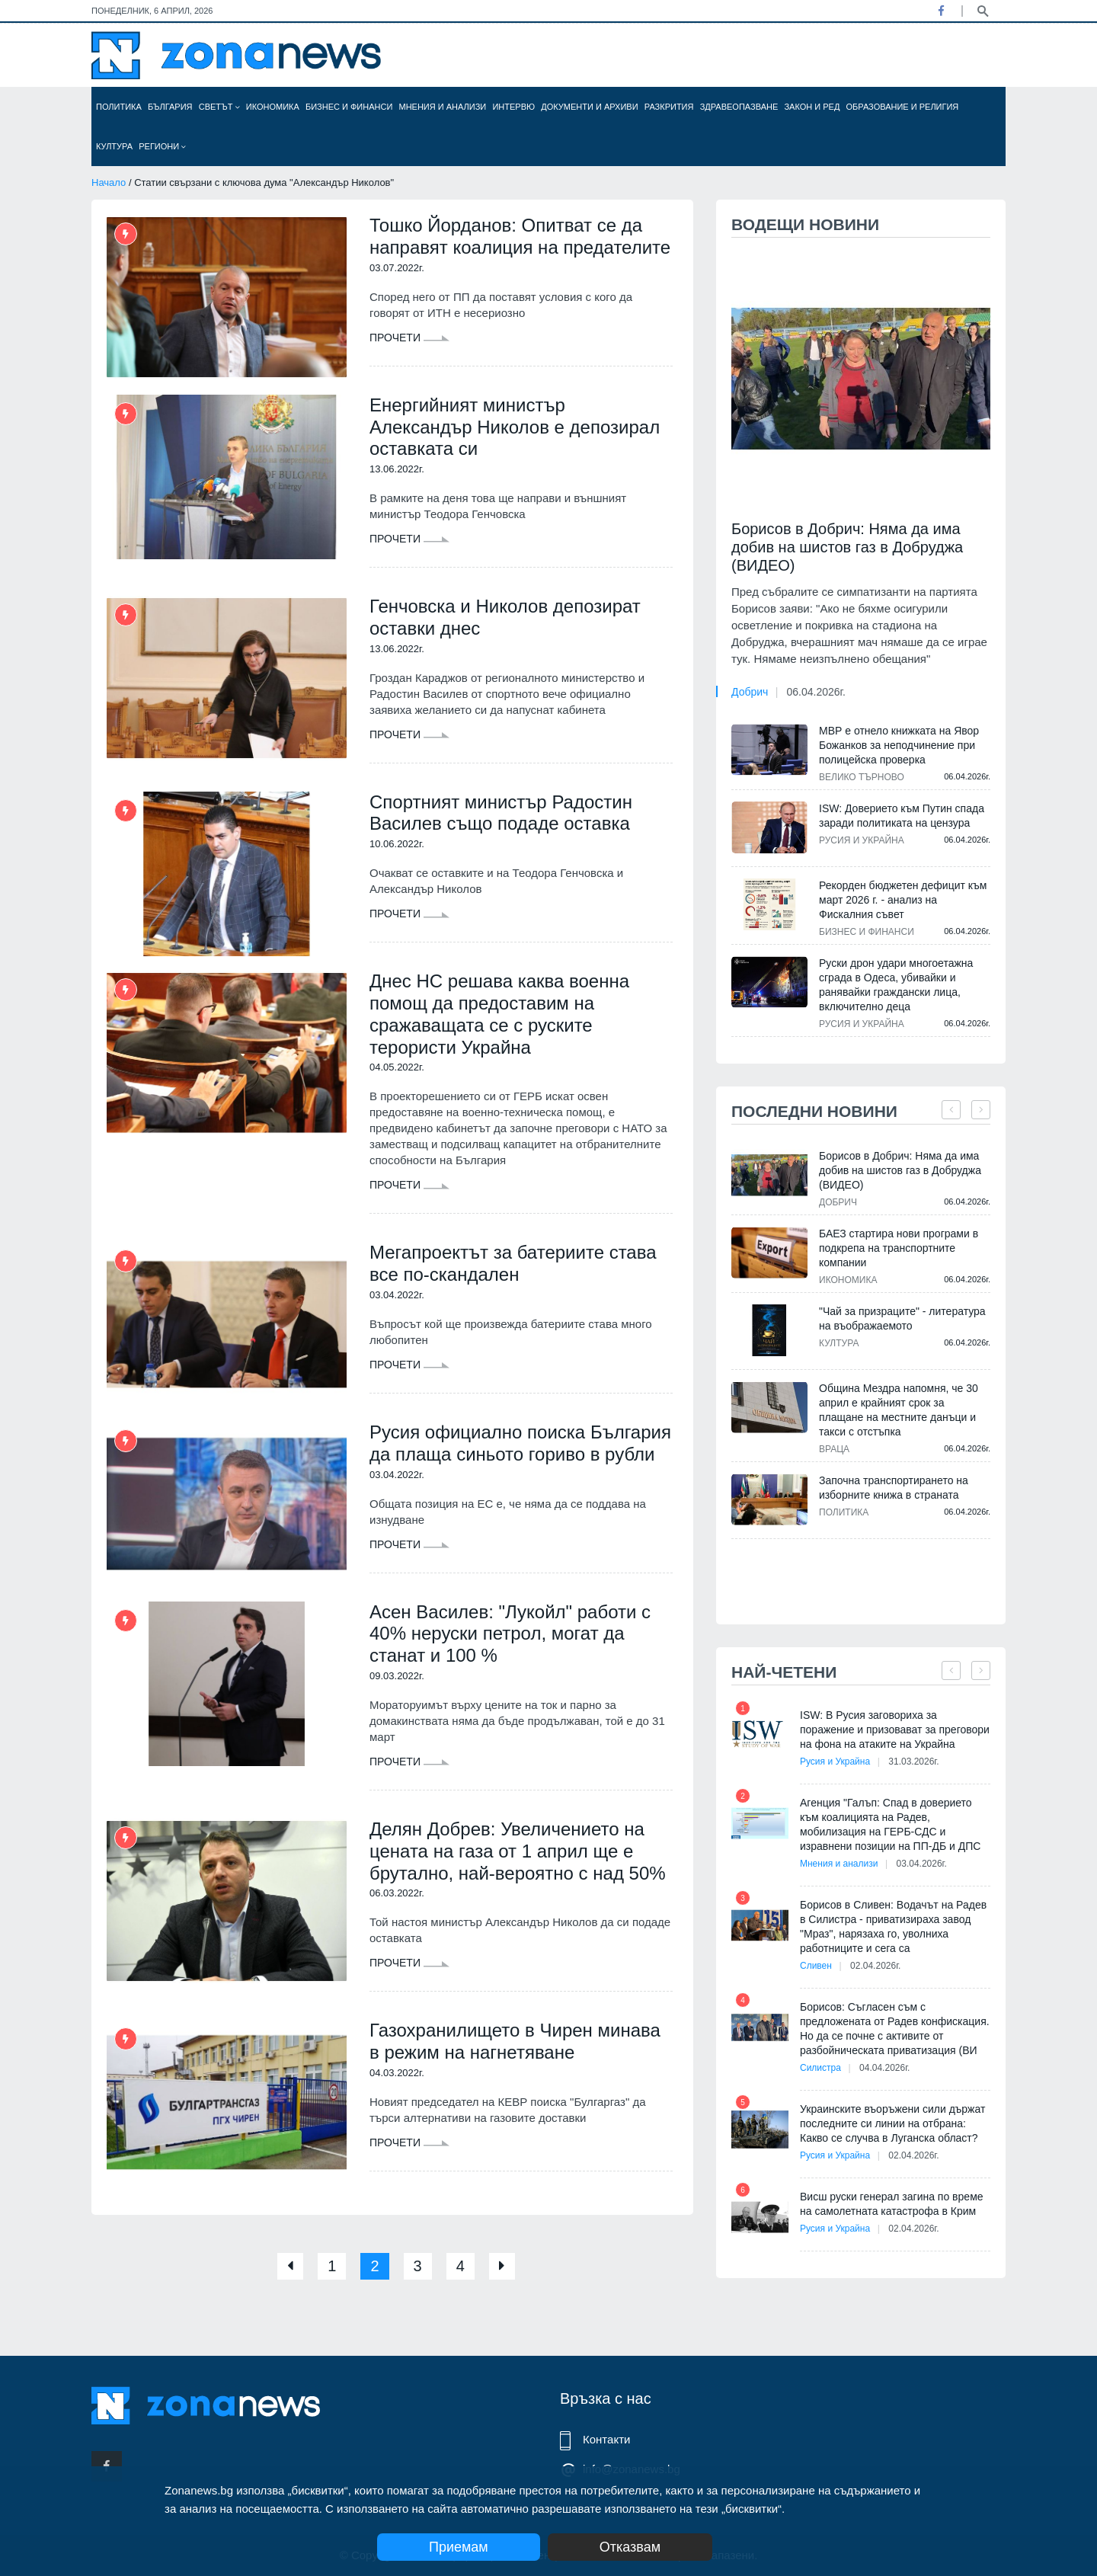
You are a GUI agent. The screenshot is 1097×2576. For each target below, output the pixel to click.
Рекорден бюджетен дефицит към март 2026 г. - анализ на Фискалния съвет (903, 899)
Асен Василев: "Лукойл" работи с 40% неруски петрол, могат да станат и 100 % (510, 1634)
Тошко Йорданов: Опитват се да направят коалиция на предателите (519, 236)
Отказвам (630, 2547)
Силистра (820, 2067)
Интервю (513, 106)
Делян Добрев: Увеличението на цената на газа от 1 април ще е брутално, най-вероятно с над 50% (517, 1851)
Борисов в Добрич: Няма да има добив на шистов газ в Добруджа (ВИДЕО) (847, 547)
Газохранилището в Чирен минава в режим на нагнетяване (514, 2041)
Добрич (749, 692)
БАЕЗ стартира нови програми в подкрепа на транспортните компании (898, 1248)
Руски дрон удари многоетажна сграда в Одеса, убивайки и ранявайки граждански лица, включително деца (896, 985)
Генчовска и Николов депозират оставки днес (505, 617)
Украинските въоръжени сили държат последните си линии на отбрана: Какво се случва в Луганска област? (892, 2123)
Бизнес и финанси (348, 106)
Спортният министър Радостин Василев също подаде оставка (500, 813)
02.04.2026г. (875, 1965)
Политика (119, 106)
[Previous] (290, 2266)
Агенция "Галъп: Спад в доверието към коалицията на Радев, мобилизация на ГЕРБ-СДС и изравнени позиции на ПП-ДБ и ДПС (890, 1824)
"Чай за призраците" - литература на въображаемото (902, 1318)
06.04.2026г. (816, 692)
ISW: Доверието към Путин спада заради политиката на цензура (901, 815)
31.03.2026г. (913, 1761)
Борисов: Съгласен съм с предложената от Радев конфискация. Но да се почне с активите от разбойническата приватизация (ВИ (895, 2028)
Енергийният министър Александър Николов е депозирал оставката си (514, 427)
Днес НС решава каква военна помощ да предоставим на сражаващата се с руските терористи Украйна (499, 1014)
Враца (834, 1449)
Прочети (409, 337)
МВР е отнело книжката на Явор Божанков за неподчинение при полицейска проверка (899, 745)
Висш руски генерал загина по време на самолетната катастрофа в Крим (891, 2203)
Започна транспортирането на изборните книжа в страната (893, 1487)
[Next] (502, 2266)
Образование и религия (902, 106)
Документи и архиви (589, 106)
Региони (162, 146)
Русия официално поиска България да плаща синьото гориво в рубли (520, 1443)
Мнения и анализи (442, 106)
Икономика (272, 106)
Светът (219, 106)
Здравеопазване (739, 106)
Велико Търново (861, 777)
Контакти (606, 2439)
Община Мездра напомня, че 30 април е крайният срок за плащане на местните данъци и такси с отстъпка (898, 1410)
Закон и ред (812, 106)
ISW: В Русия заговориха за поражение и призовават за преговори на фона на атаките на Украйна (895, 1729)
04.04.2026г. (884, 2067)
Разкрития (669, 106)
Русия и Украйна (861, 840)
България (170, 106)
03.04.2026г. (922, 1863)
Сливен (816, 1965)
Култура (114, 146)
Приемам (458, 2547)
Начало (108, 182)
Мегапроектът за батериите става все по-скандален (513, 1263)
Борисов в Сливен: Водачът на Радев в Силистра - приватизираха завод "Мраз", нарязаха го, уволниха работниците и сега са (893, 1926)
